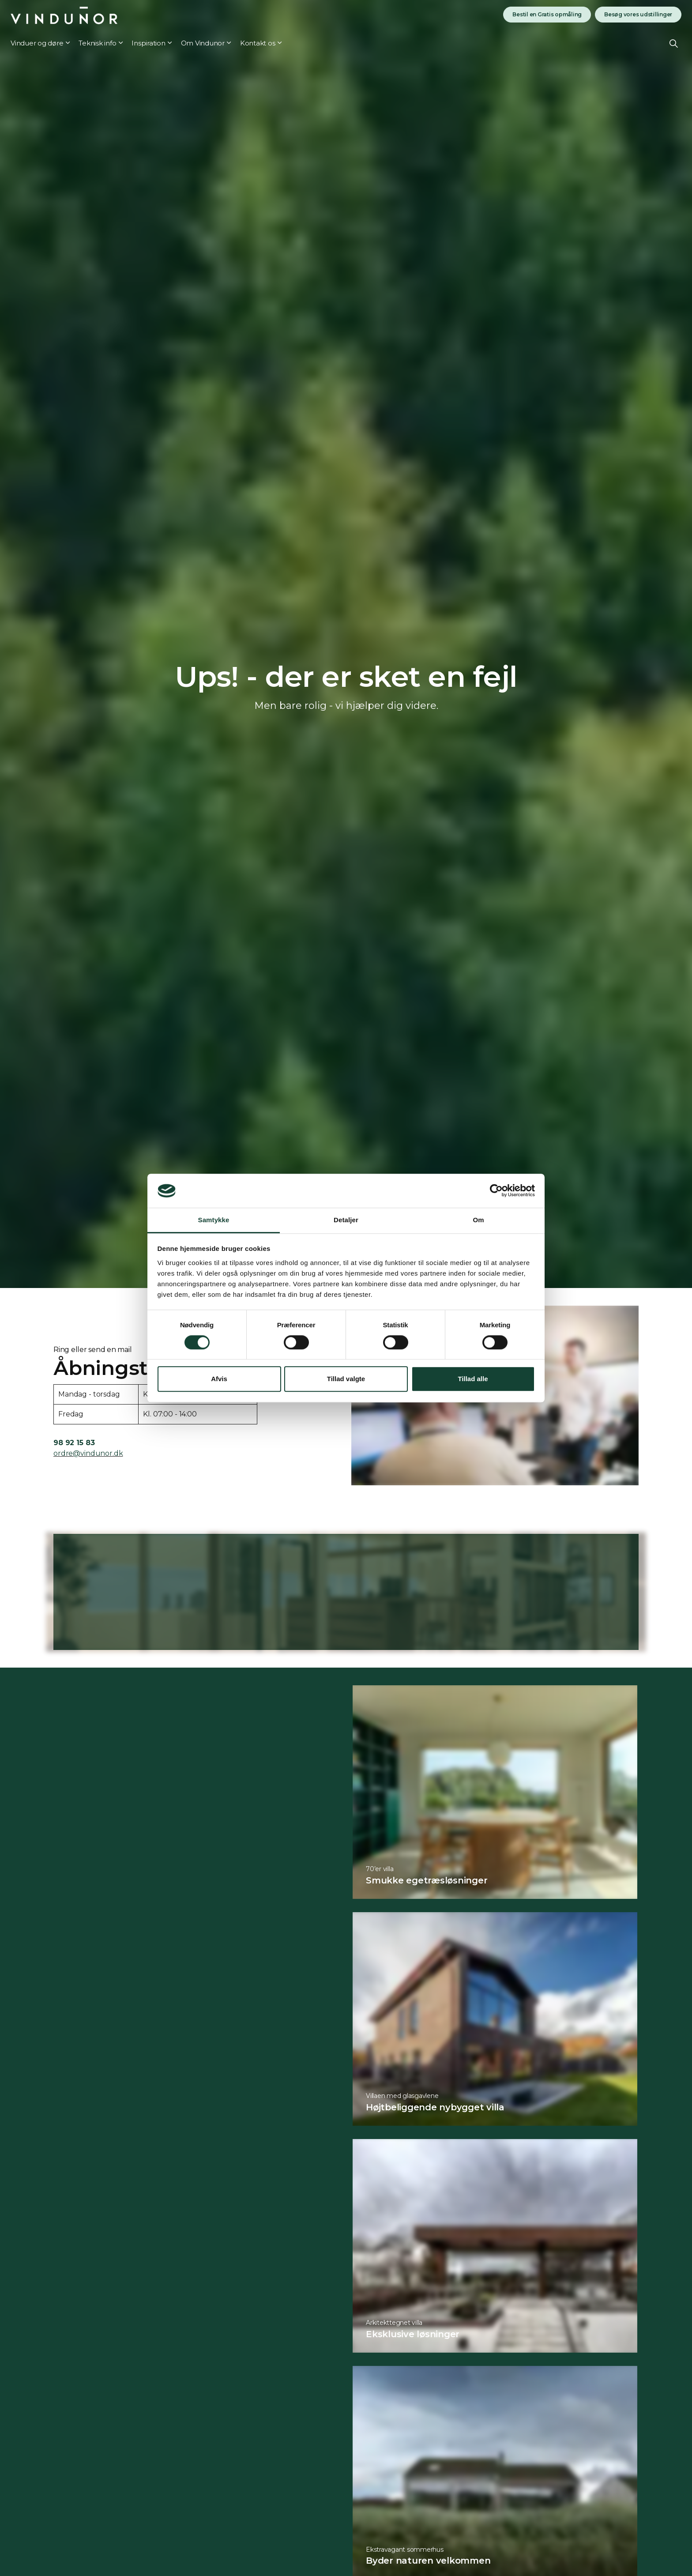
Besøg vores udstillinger (638, 14)
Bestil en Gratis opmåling (547, 14)
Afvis (219, 1378)
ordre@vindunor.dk (88, 1453)
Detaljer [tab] (346, 1220)
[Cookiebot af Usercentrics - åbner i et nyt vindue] (496, 1191)
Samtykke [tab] (213, 1220)
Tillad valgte (346, 1378)
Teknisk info (97, 43)
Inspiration (148, 43)
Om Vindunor (203, 43)
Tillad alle (473, 1378)
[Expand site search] (673, 43)
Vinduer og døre (37, 43)
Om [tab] (478, 1220)
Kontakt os (257, 43)
